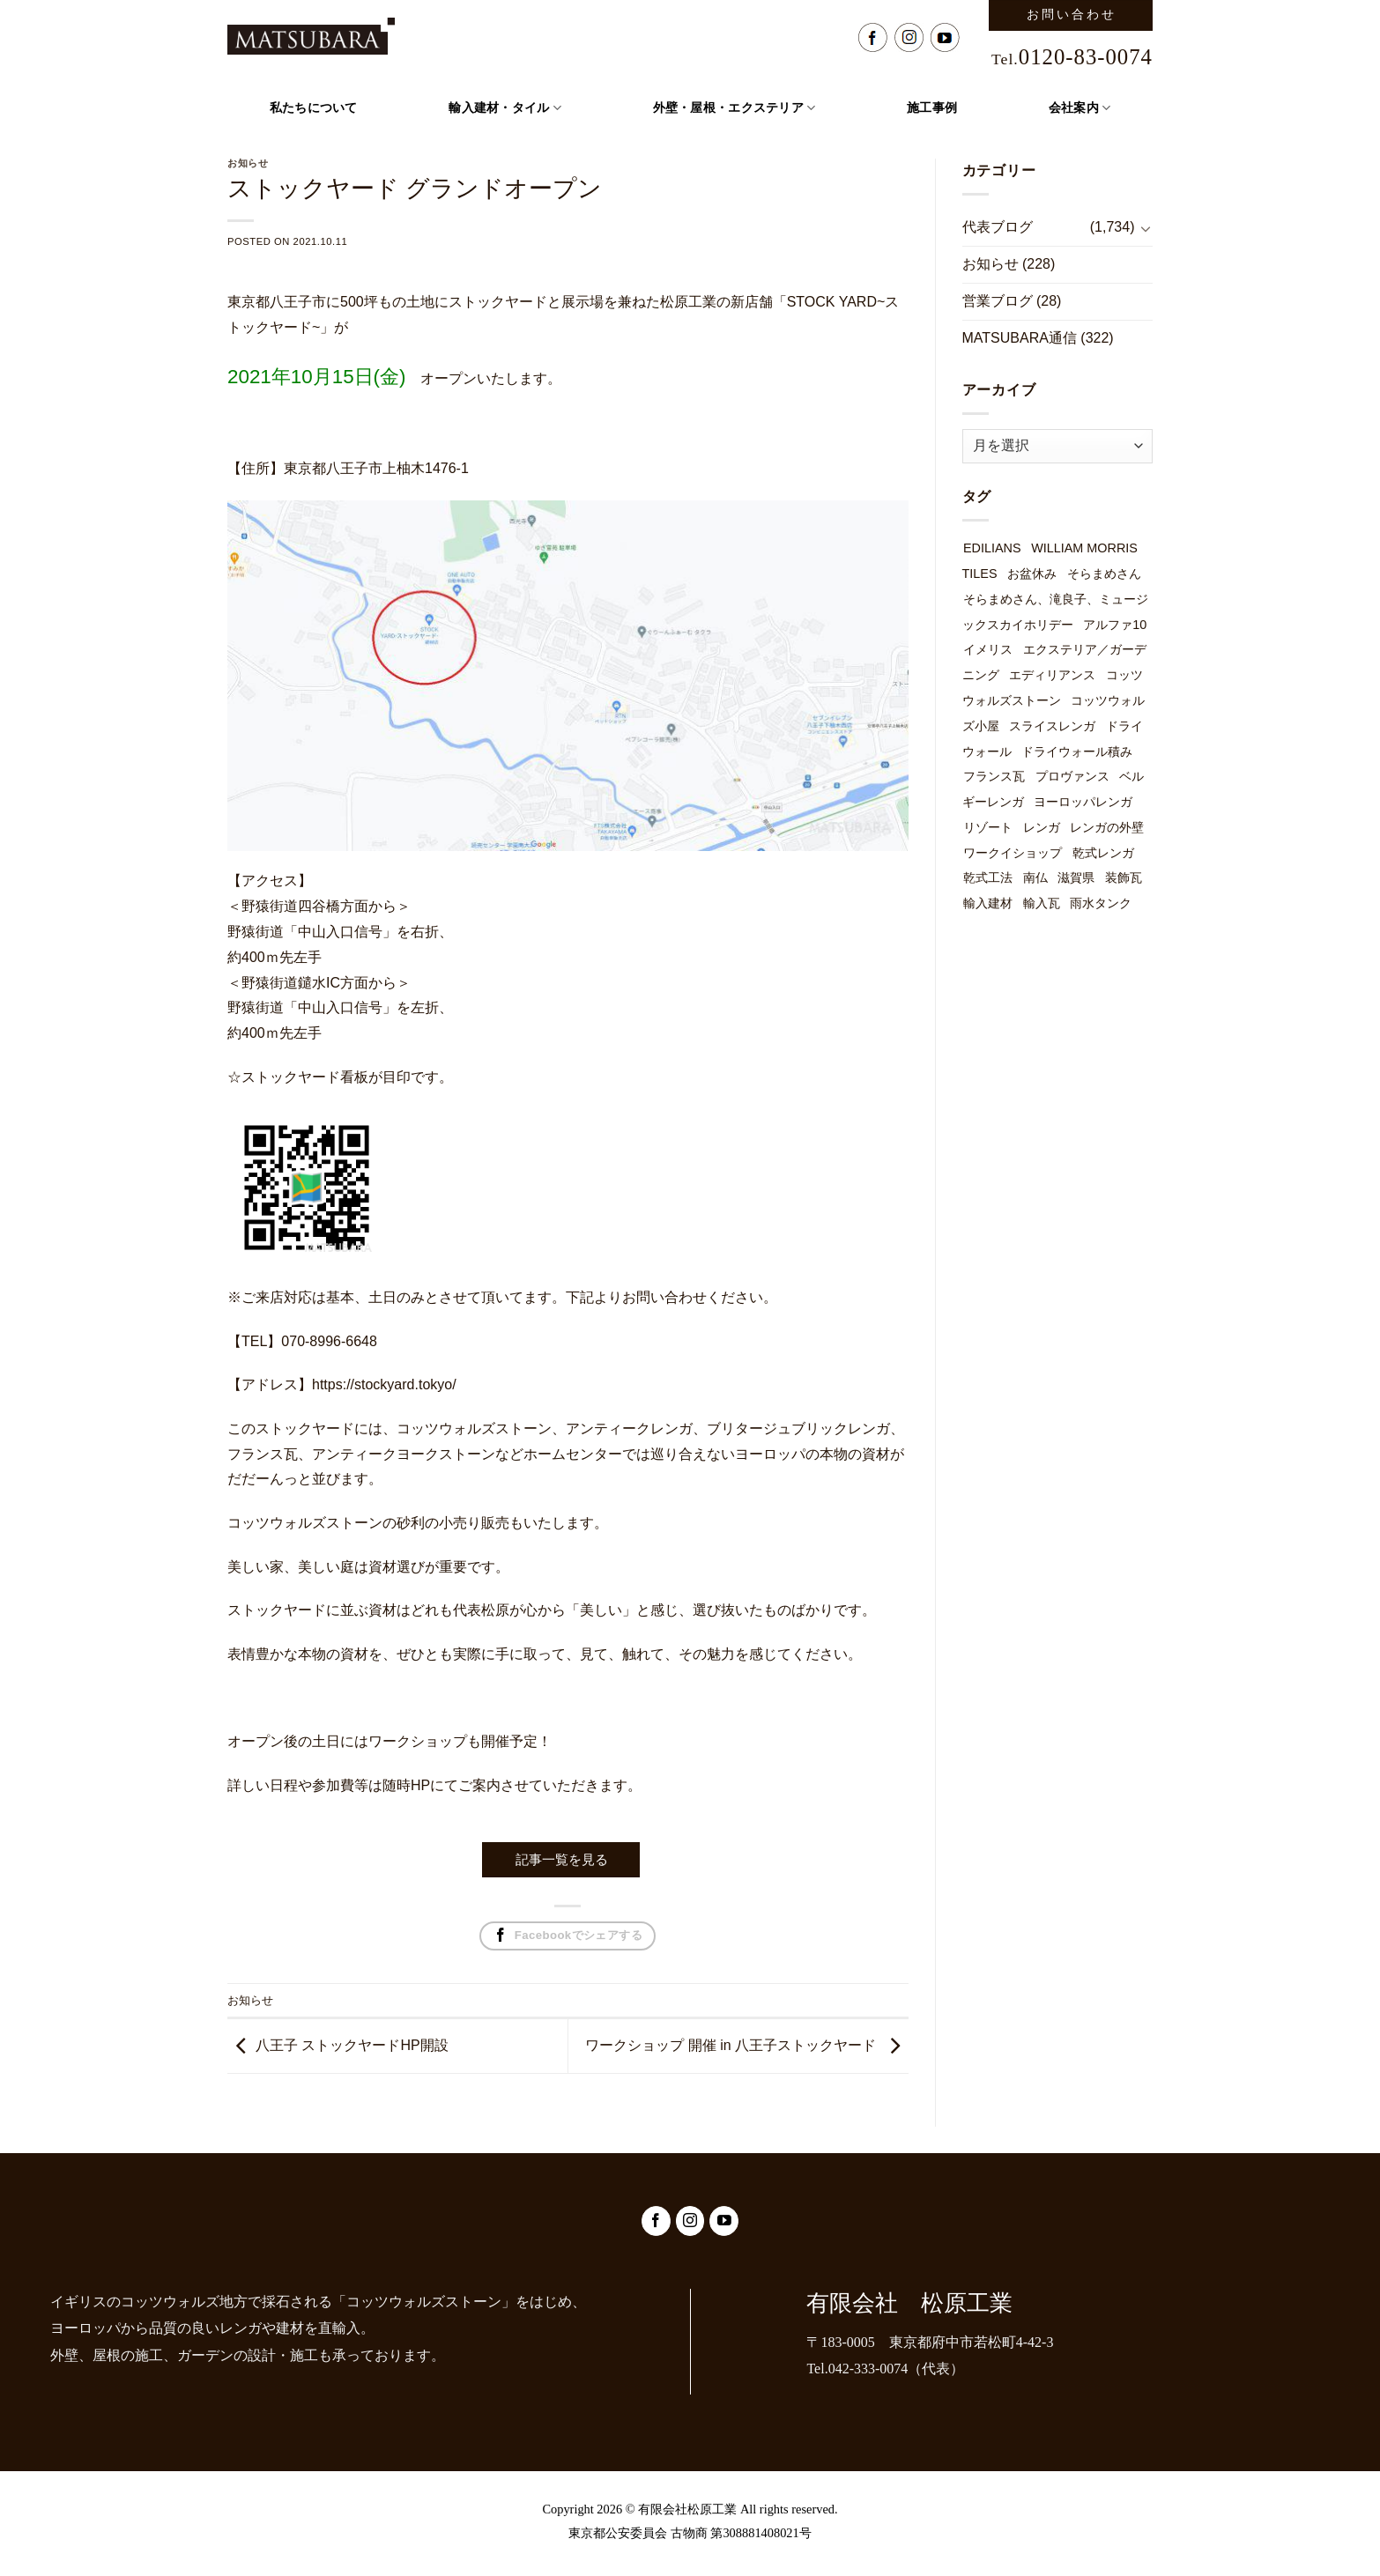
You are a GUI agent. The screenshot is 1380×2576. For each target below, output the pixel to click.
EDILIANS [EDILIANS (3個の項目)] (992, 548)
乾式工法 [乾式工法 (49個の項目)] (988, 877)
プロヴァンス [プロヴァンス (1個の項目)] (1072, 776)
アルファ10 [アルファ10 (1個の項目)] (1114, 625)
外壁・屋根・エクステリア (734, 108)
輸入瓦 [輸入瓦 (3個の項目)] (1041, 903)
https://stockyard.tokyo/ (384, 1384)
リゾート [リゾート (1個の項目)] (988, 827)
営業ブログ (997, 300)
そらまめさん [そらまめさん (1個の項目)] (1104, 573)
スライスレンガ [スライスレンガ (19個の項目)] (1052, 726)
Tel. (1072, 59)
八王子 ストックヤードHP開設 (352, 2045)
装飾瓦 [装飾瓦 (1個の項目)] (1123, 877)
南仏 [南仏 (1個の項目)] (1035, 877)
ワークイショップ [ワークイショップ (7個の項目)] (1012, 853)
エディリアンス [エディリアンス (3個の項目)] (1052, 675)
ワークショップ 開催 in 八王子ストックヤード (730, 2045)
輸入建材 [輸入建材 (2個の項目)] (988, 903)
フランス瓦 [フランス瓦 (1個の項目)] (994, 776)
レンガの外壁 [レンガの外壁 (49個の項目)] (1107, 827)
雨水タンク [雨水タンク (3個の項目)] (1100, 903)
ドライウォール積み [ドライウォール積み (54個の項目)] (1076, 751)
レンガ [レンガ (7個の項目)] (1041, 827)
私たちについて (314, 108)
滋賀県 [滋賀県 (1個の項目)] (1075, 877)
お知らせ (250, 2000)
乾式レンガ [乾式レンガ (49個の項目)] (1103, 853)
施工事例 (932, 108)
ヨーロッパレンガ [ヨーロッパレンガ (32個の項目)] (1083, 802)
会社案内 (1080, 108)
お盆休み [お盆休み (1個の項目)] (1032, 573)
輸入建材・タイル (505, 108)
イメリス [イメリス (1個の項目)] (988, 649)
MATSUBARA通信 (1019, 337)
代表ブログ (997, 226)
